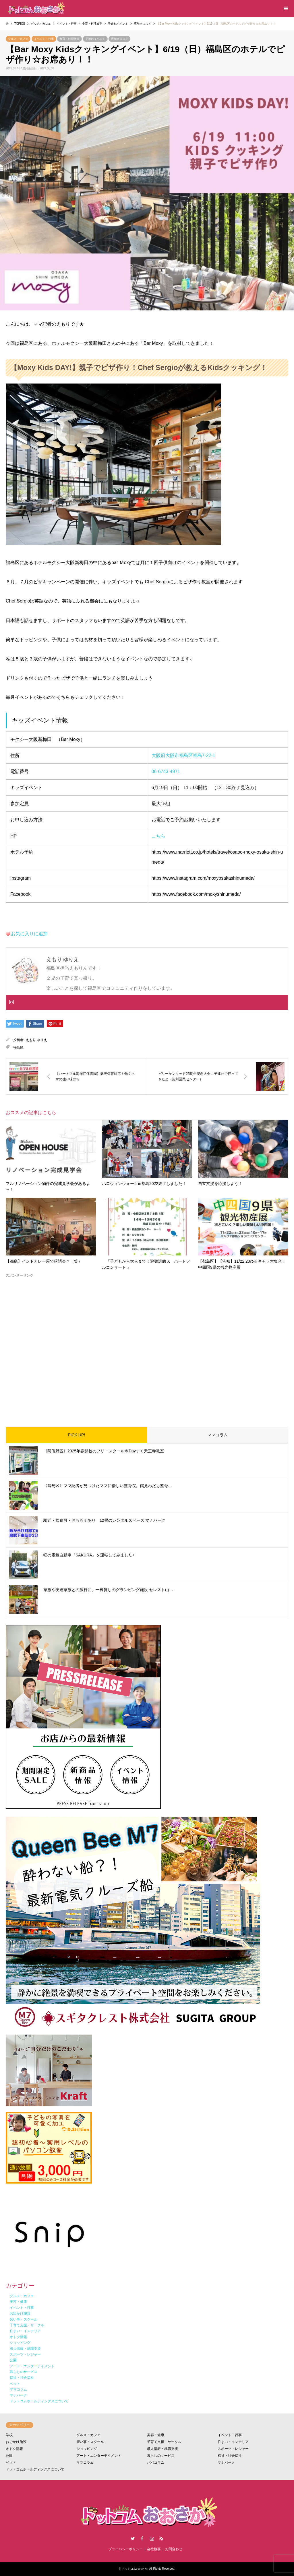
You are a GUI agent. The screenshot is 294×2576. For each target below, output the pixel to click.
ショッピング (86, 2449)
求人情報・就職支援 (162, 2449)
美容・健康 (155, 2435)
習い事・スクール (90, 2442)
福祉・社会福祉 (230, 2456)
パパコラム (155, 2462)
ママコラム (218, 1435)
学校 (9, 2435)
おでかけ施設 (16, 2442)
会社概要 (154, 2549)
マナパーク (226, 2462)
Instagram (152, 2538)
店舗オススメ (119, 38)
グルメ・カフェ (18, 38)
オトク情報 (14, 2449)
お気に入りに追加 (29, 933)
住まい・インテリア (233, 2442)
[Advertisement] (147, 1347)
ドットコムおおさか (135, 2568)
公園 (9, 2456)
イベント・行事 (44, 38)
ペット (11, 2462)
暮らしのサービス (161, 2456)
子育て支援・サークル (164, 2442)
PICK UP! (76, 1435)
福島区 (18, 1047)
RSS (161, 2538)
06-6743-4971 (166, 771)
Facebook (142, 2538)
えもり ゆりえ (36, 1040)
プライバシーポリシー (125, 2549)
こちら (158, 836)
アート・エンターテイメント (98, 2456)
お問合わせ (173, 2549)
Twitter (133, 2538)
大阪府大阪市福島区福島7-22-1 (183, 755)
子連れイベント (95, 38)
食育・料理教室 (69, 38)
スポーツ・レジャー (233, 2449)
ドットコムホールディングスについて (35, 2469)
